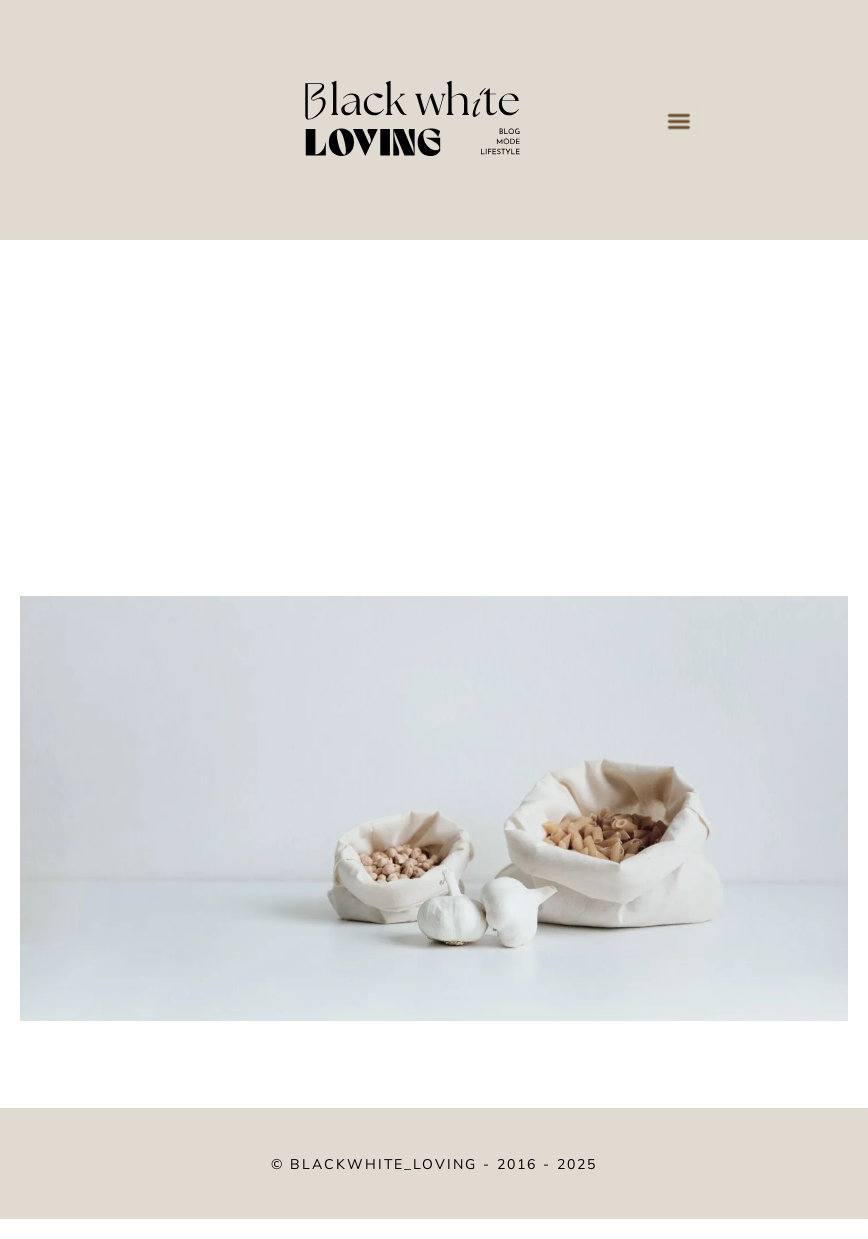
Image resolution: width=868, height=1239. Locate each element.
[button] (678, 120)
